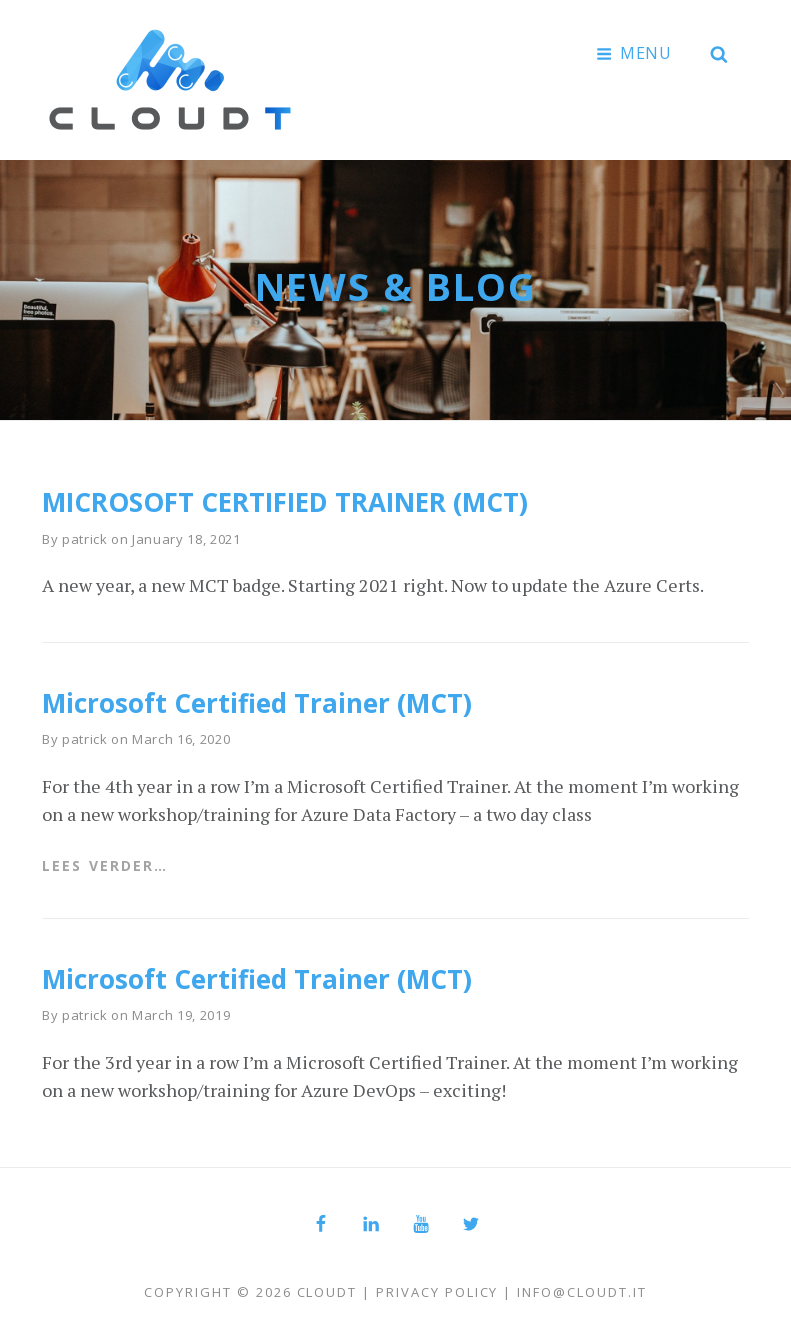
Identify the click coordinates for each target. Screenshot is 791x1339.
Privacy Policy (437, 1292)
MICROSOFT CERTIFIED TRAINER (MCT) (285, 502)
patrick (85, 539)
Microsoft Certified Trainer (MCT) (257, 703)
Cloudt (327, 1292)
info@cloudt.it (581, 1292)
